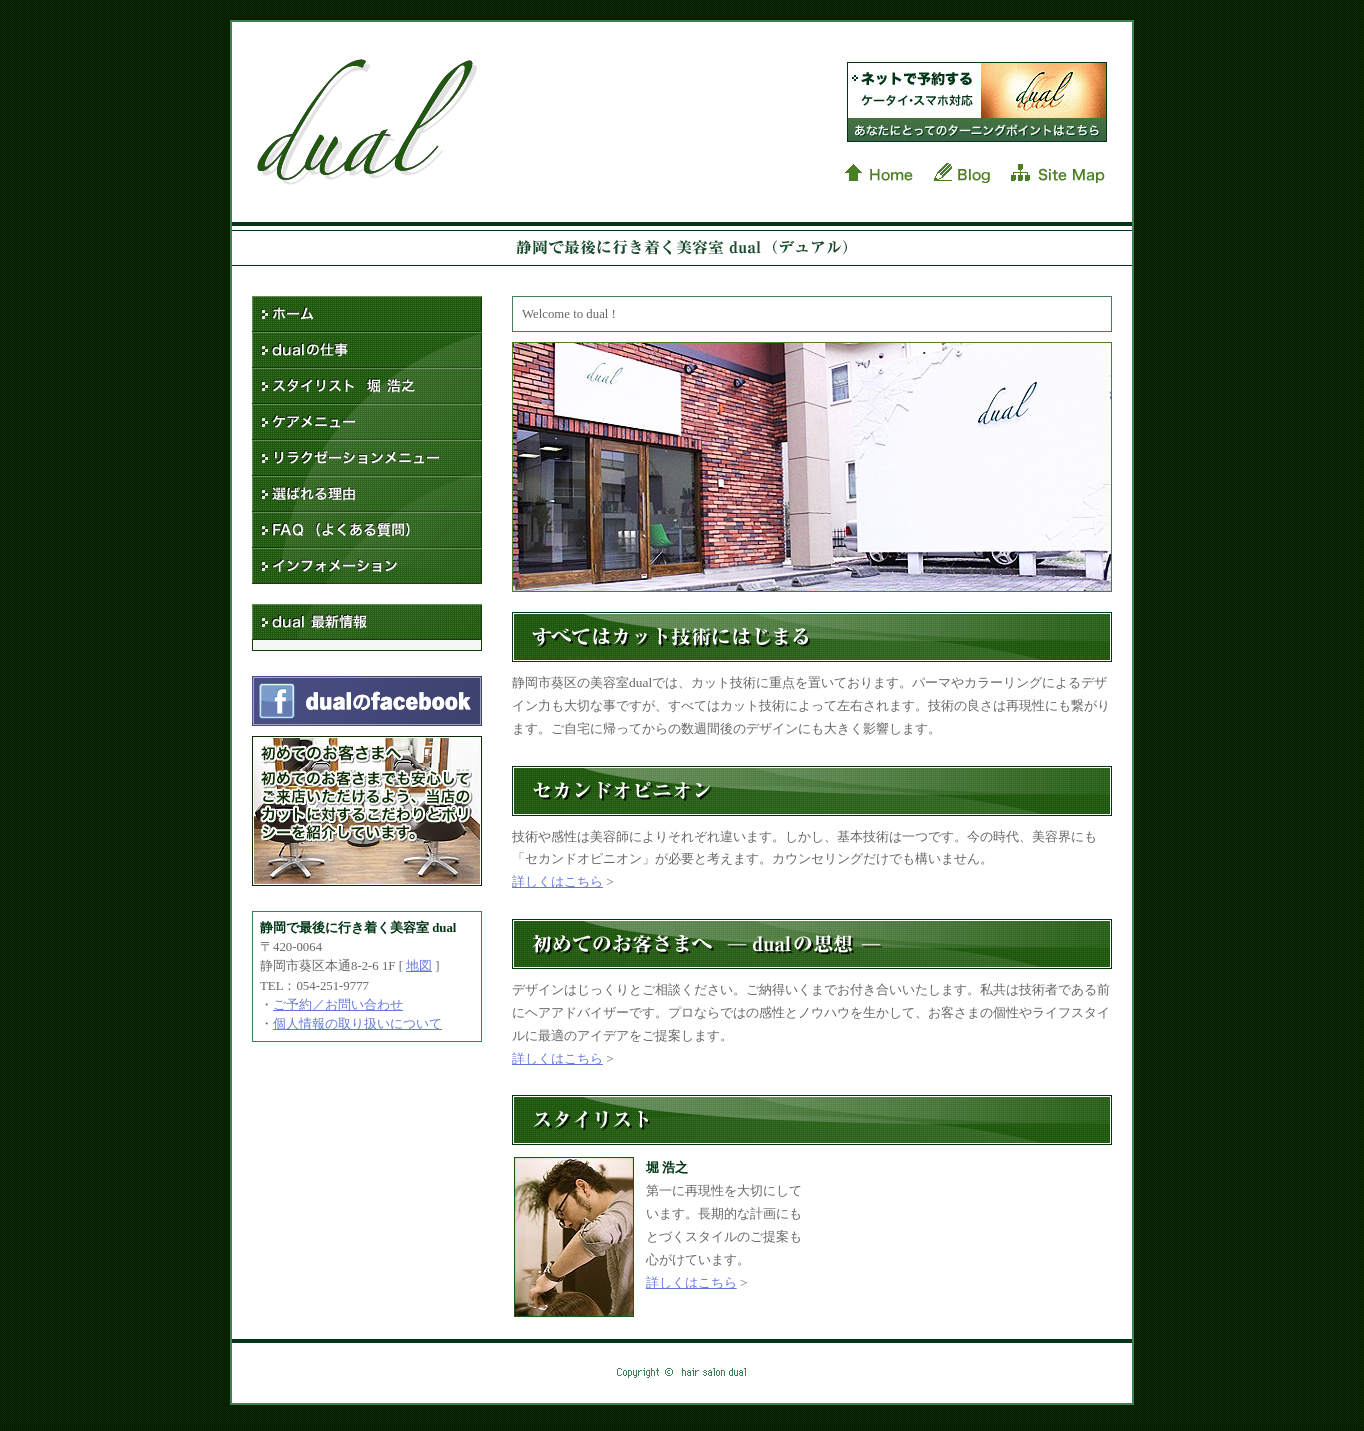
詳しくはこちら (557, 881)
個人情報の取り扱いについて (357, 1024)
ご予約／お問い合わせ (338, 1005)
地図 (419, 966)
